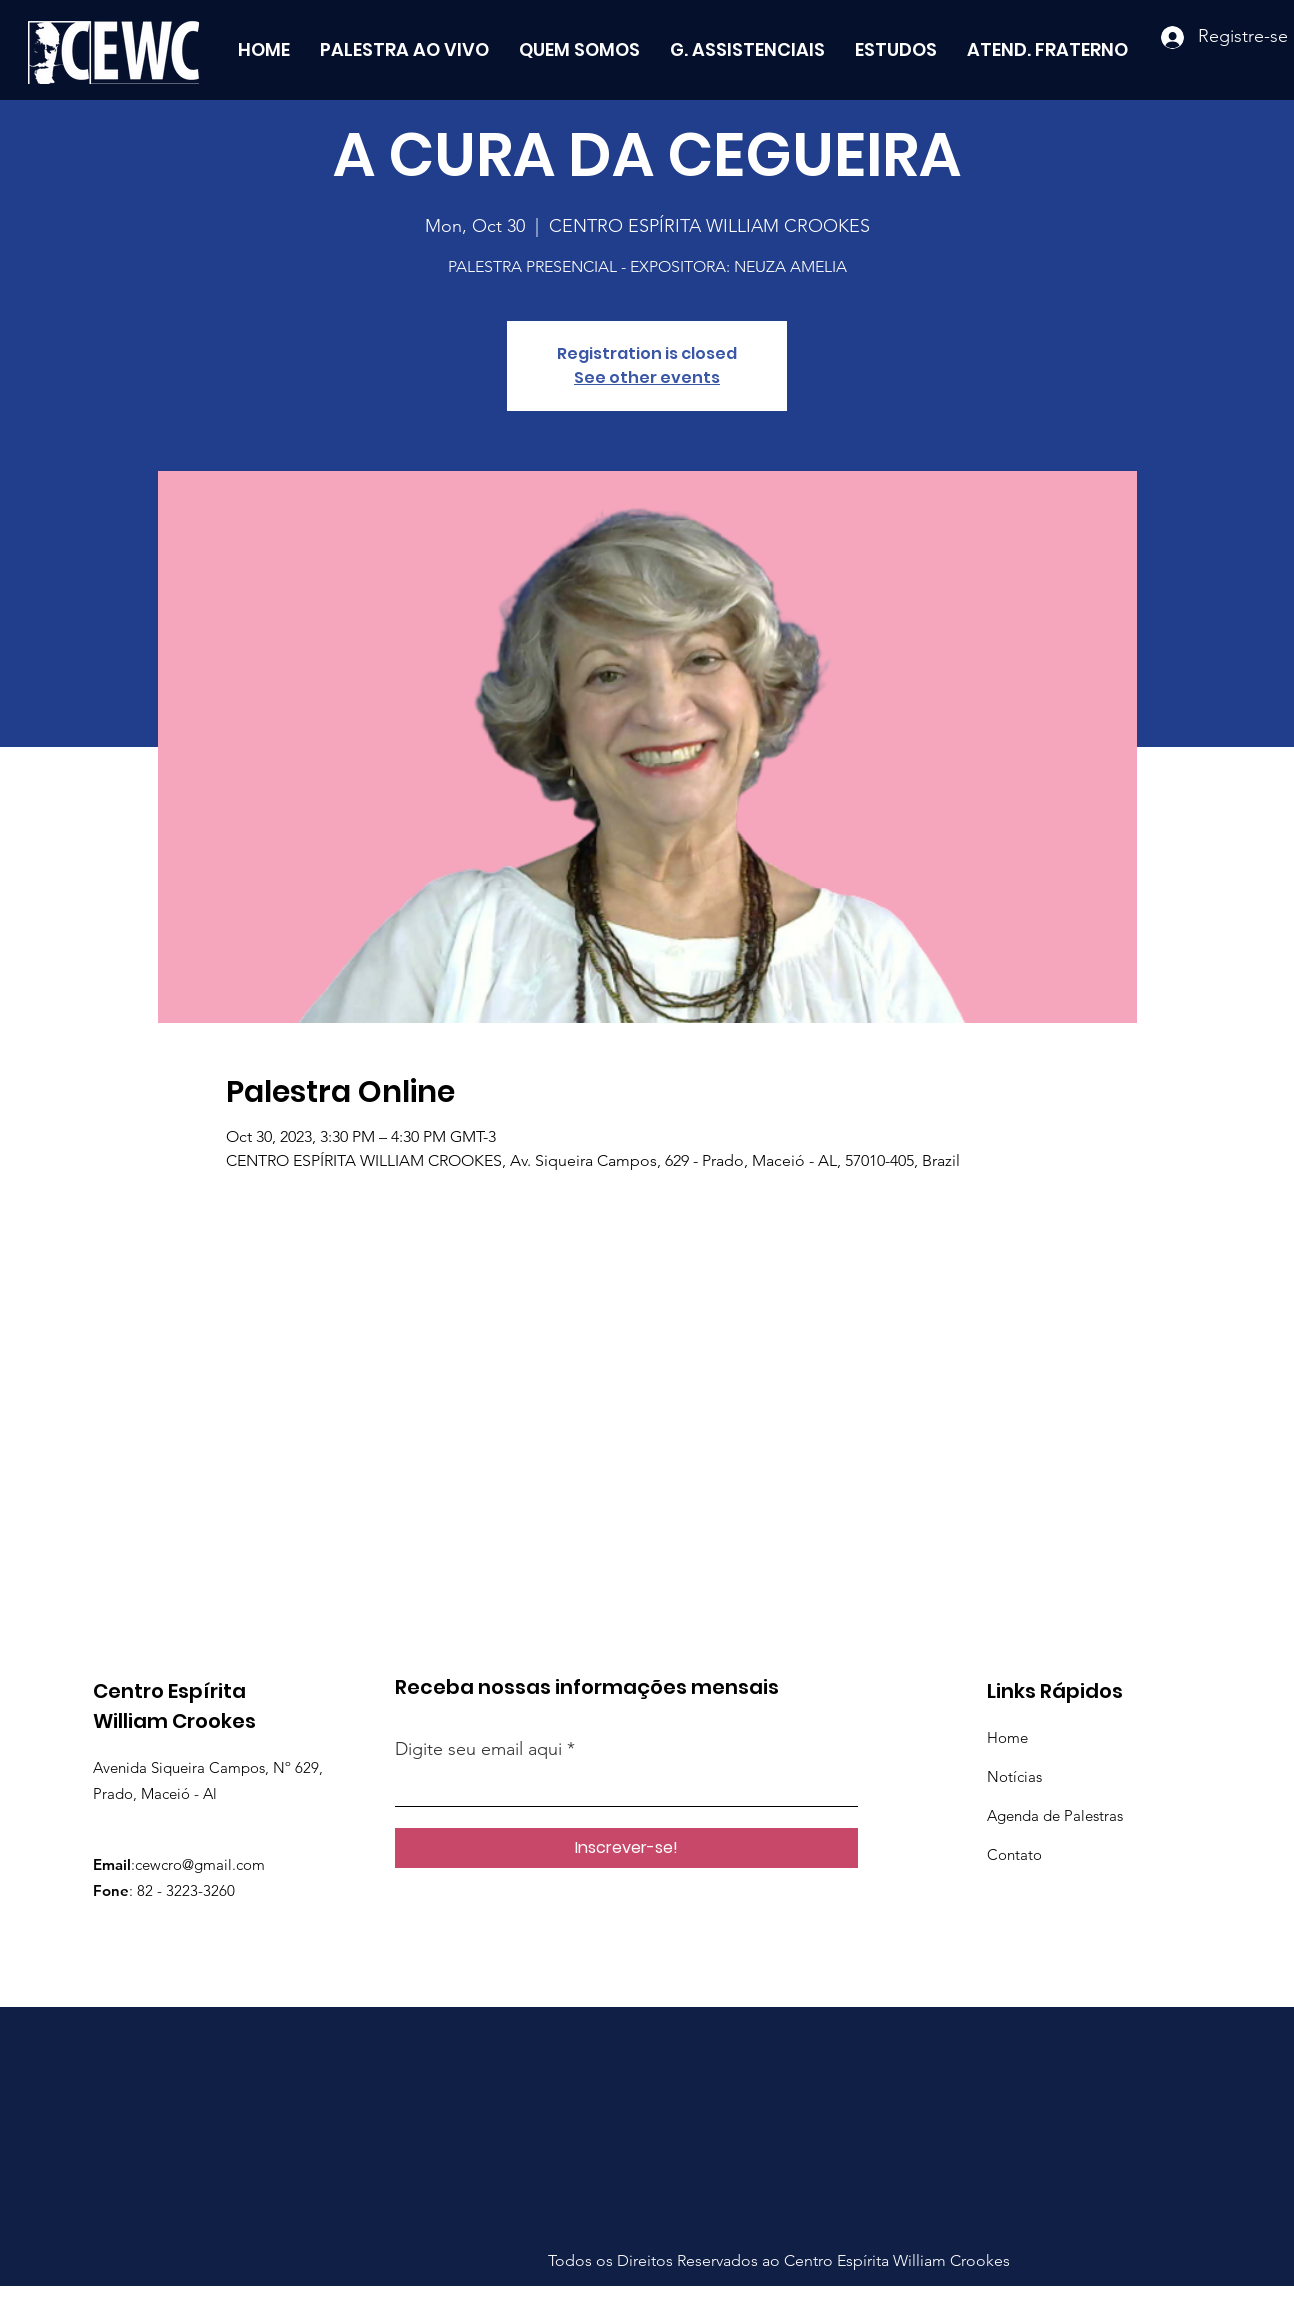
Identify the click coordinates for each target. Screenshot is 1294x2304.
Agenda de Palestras (1055, 1815)
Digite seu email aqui (478, 1749)
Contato (1014, 1854)
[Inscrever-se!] (626, 1848)
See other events (647, 377)
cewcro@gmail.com (200, 1864)
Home (1007, 1737)
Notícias (1014, 1776)
